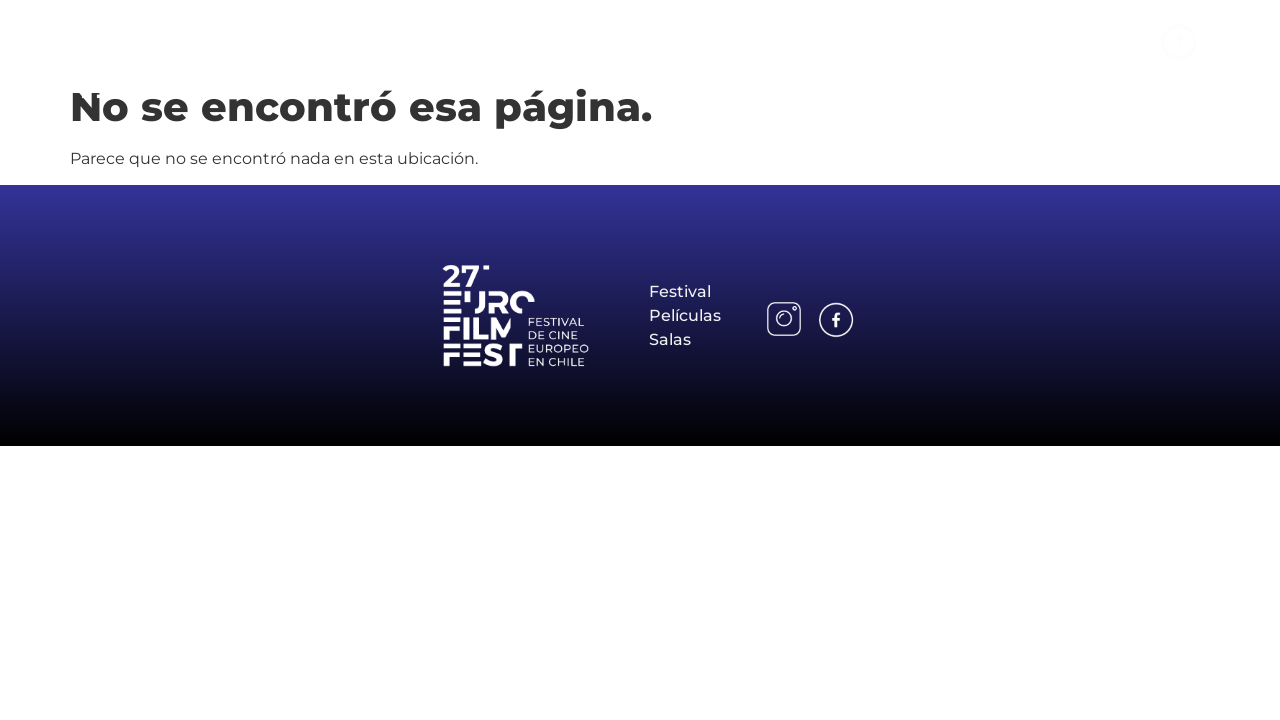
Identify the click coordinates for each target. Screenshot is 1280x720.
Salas (1047, 40)
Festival (848, 40)
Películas (953, 40)
